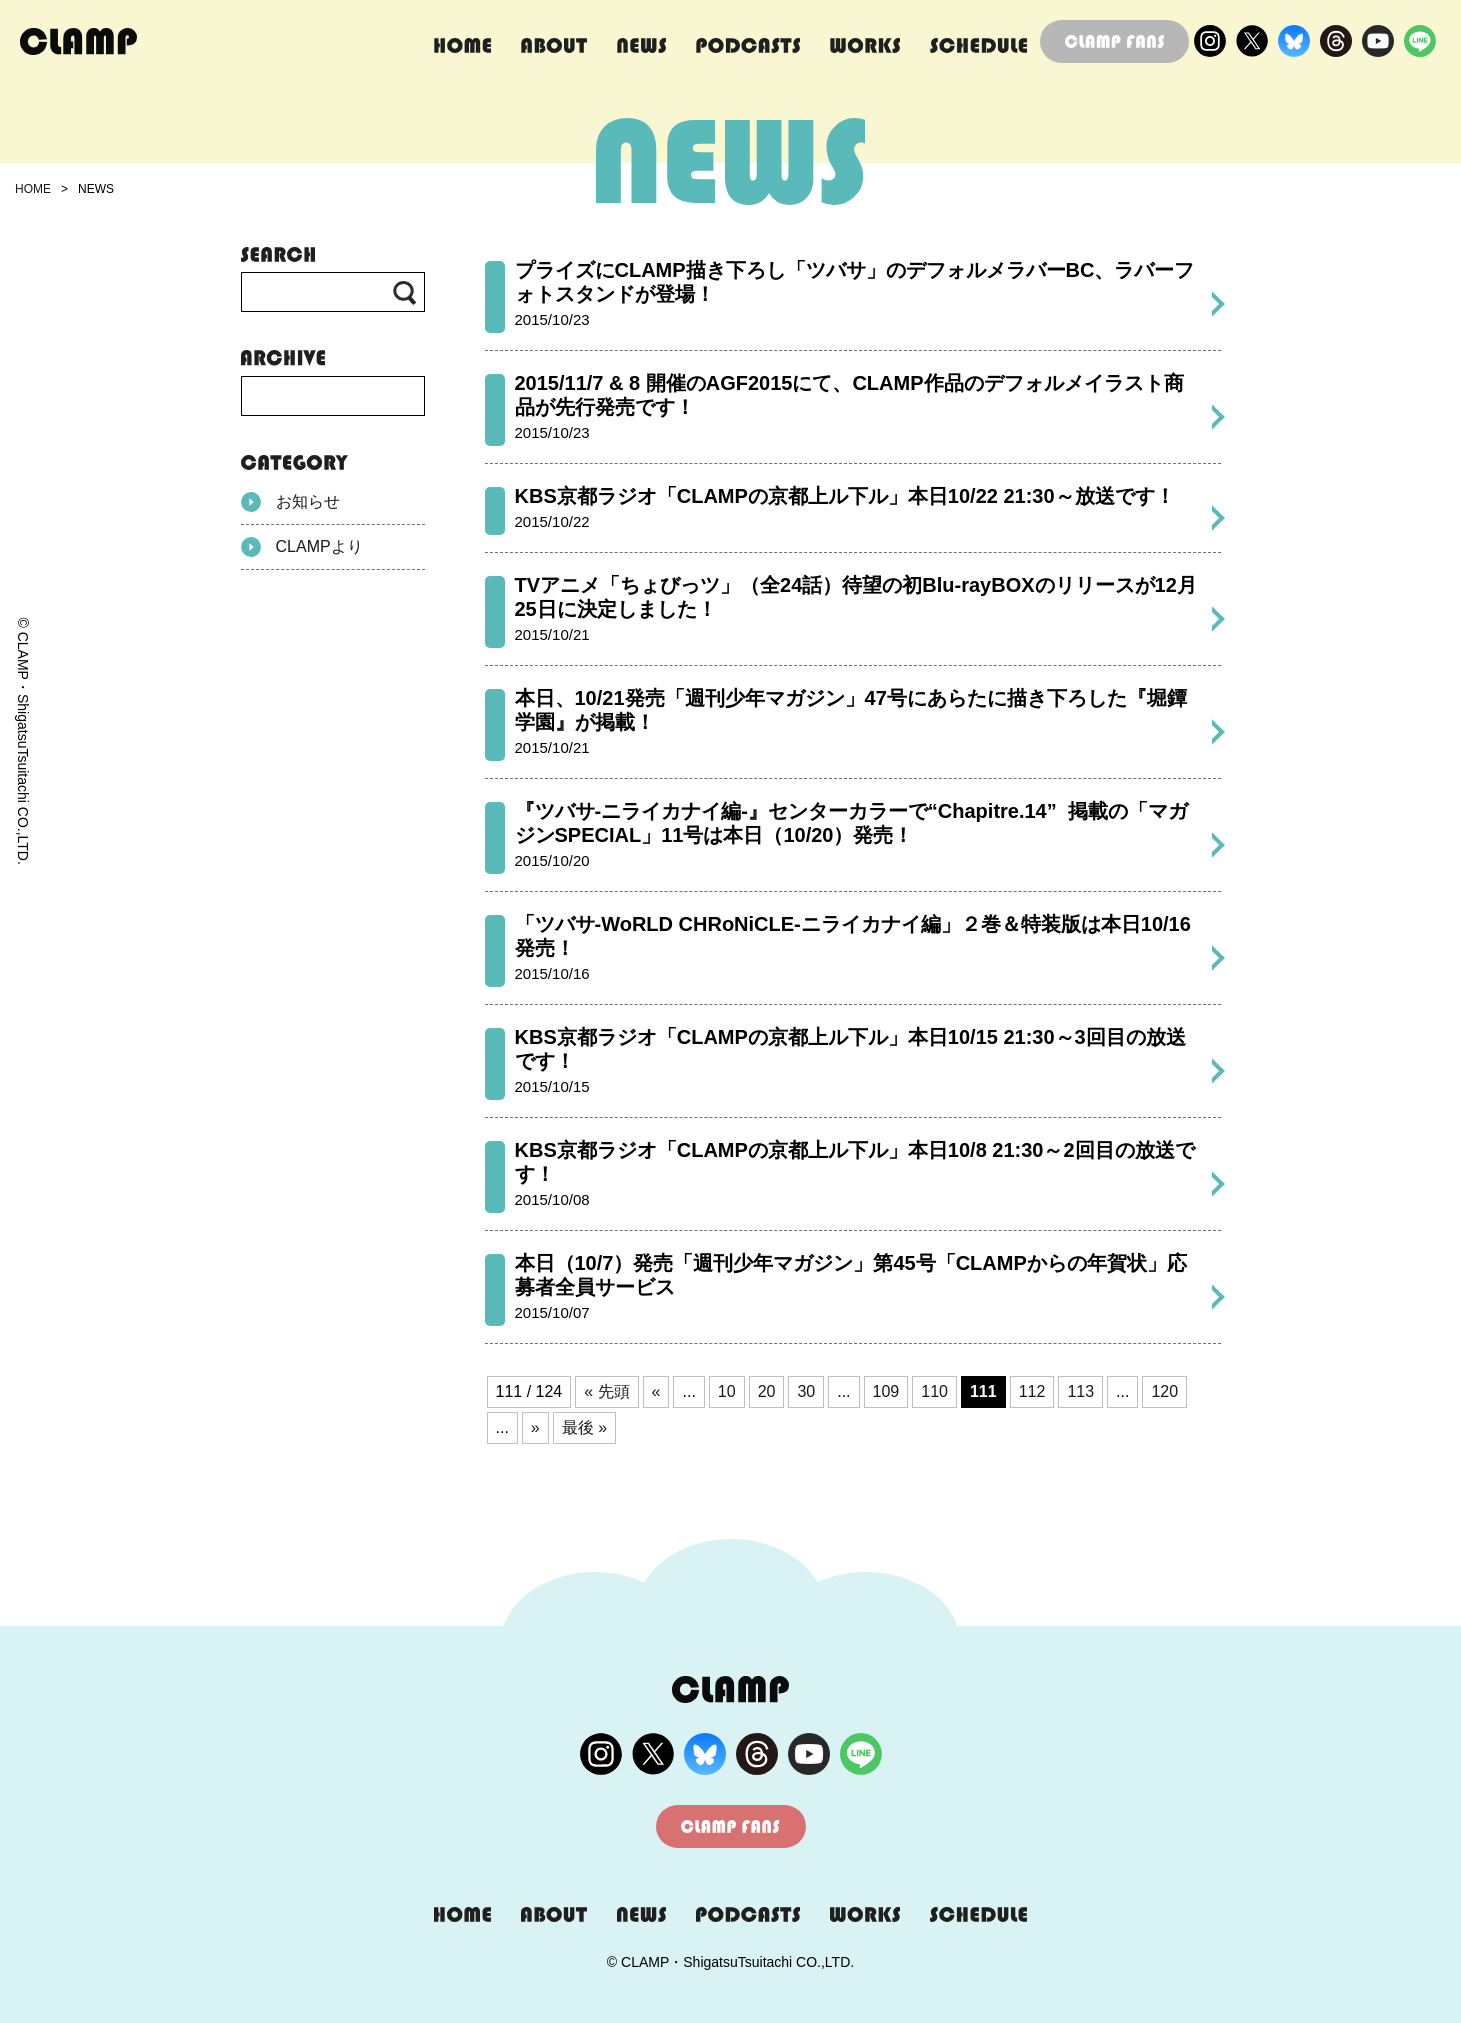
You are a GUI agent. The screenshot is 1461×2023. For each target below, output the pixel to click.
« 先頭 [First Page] (606, 1391)
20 (767, 1391)
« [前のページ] (656, 1391)
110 (934, 1391)
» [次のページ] (535, 1427)
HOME (33, 189)
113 (1080, 1391)
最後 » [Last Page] (584, 1427)
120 (1164, 1391)
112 (1032, 1391)
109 (886, 1391)
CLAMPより (302, 547)
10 (727, 1391)
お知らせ (290, 502)
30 (806, 1391)
